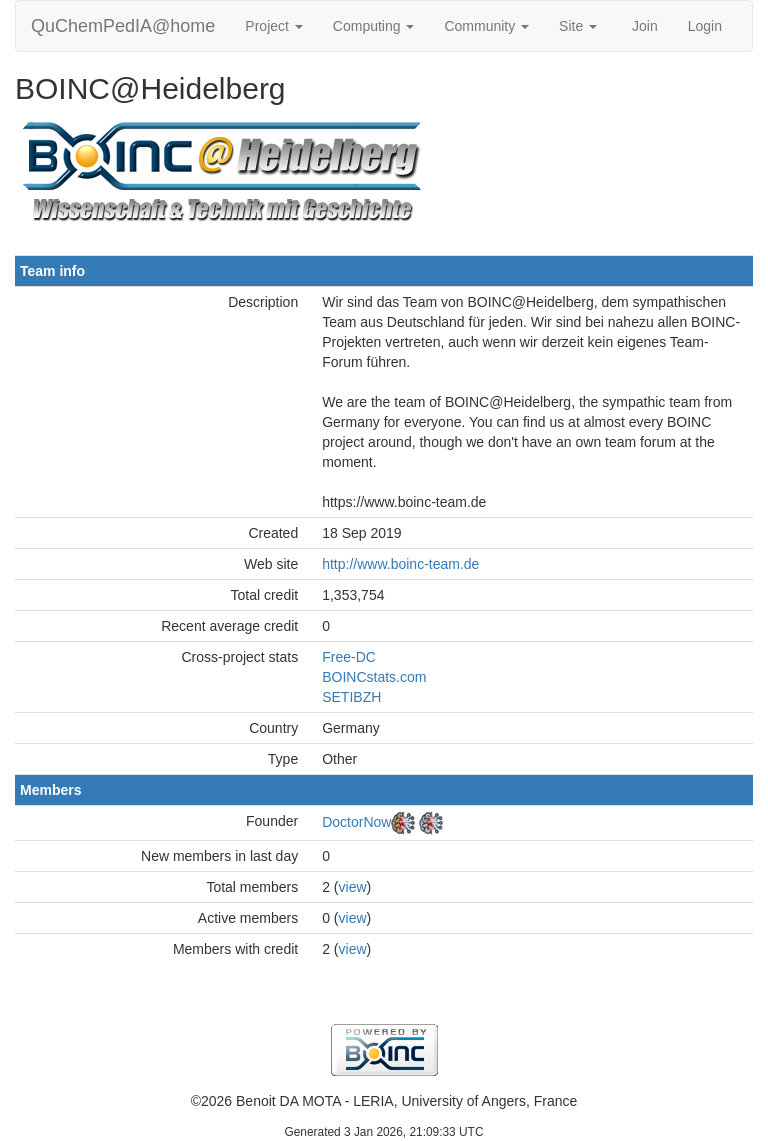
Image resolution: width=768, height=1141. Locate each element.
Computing (374, 26)
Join (645, 26)
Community (486, 26)
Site (578, 26)
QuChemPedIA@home (123, 26)
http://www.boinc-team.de (400, 564)
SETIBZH (351, 697)
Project (273, 26)
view (353, 887)
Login (705, 26)
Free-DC (349, 657)
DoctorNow (356, 822)
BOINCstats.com (374, 677)
